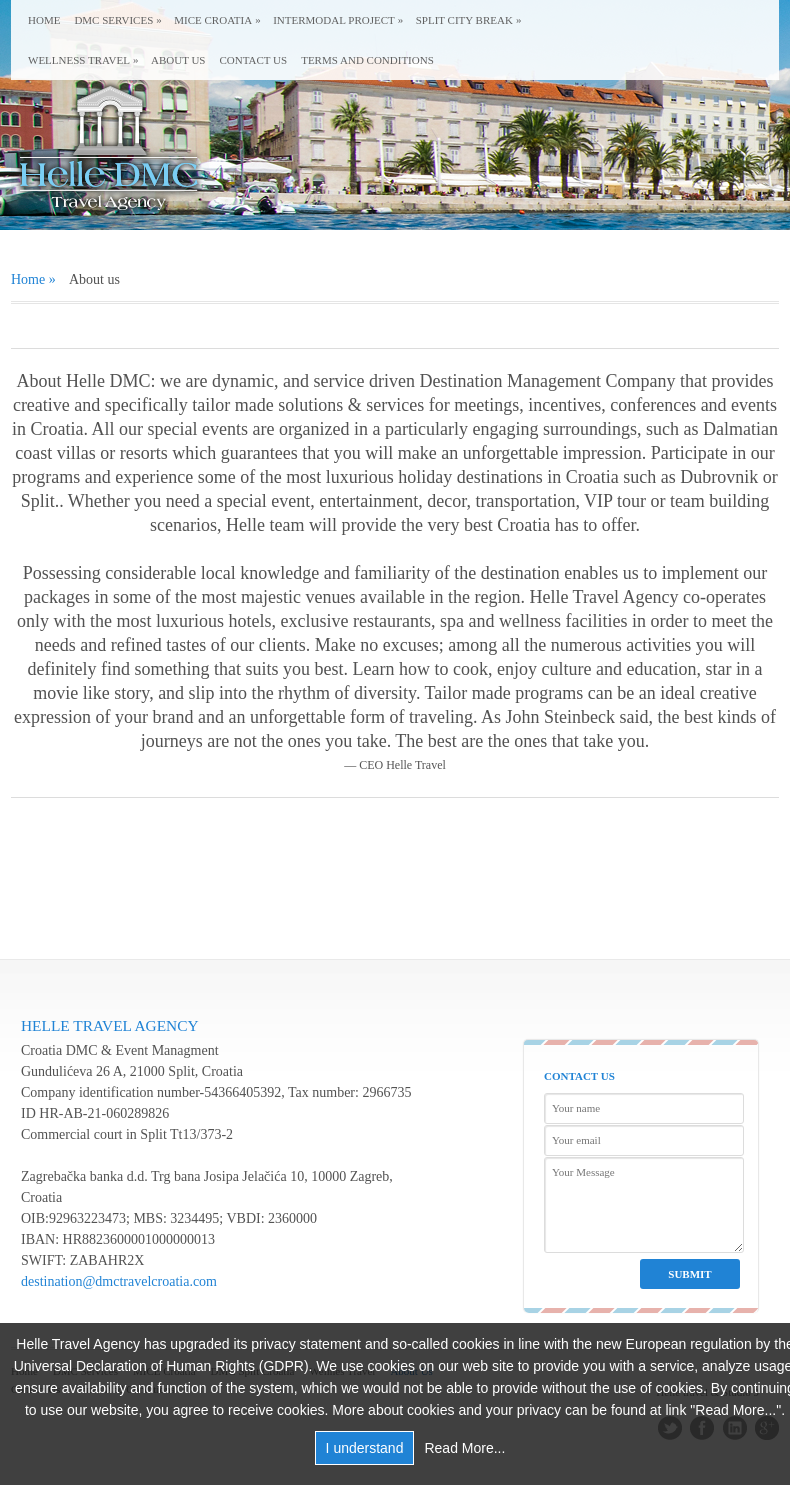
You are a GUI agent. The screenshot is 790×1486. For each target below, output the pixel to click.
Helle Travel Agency (110, 1025)
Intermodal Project (334, 20)
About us (178, 60)
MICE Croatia (213, 20)
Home (44, 20)
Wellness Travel (79, 60)
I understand (365, 1448)
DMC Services (113, 20)
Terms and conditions (367, 60)
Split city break (464, 20)
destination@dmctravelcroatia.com (119, 1281)
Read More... (464, 1448)
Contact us (253, 60)
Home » (33, 279)
